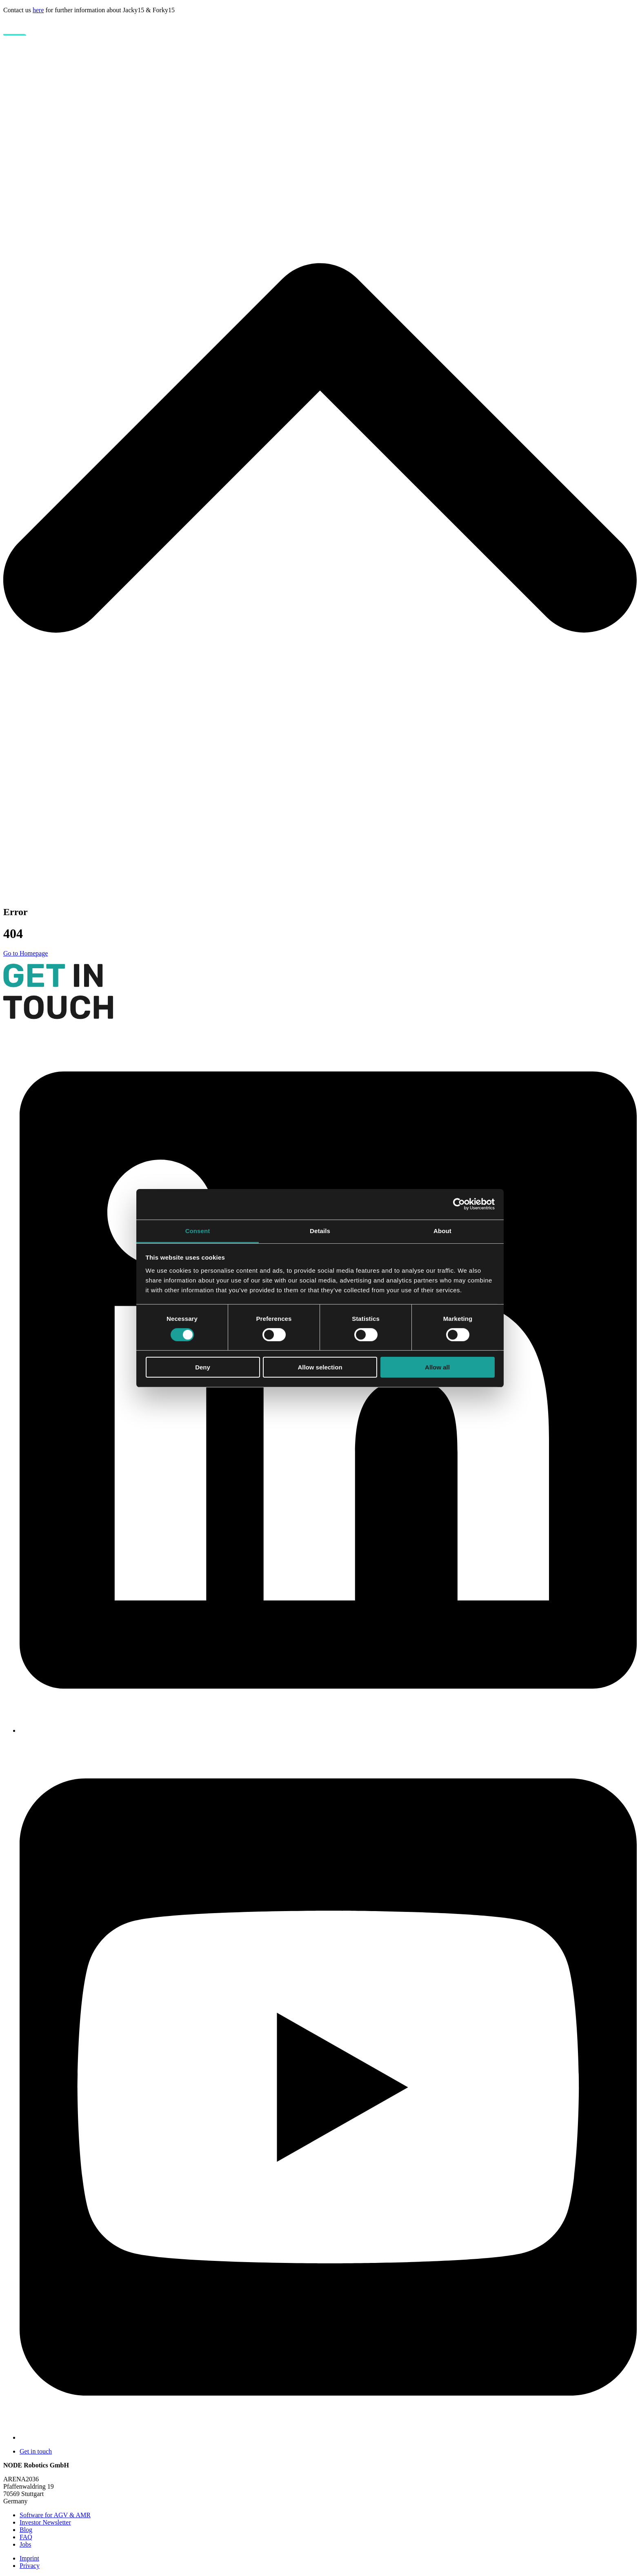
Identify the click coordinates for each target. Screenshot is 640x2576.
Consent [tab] (197, 1230)
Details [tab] (320, 1230)
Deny (202, 1367)
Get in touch (36, 2451)
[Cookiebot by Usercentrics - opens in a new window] (459, 1204)
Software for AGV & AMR (55, 2515)
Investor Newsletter (45, 2522)
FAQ (26, 2537)
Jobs (25, 2544)
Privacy (30, 2565)
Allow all (437, 1367)
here (38, 10)
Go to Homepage (25, 953)
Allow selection (320, 1367)
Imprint (29, 2558)
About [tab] (442, 1230)
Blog (26, 2529)
